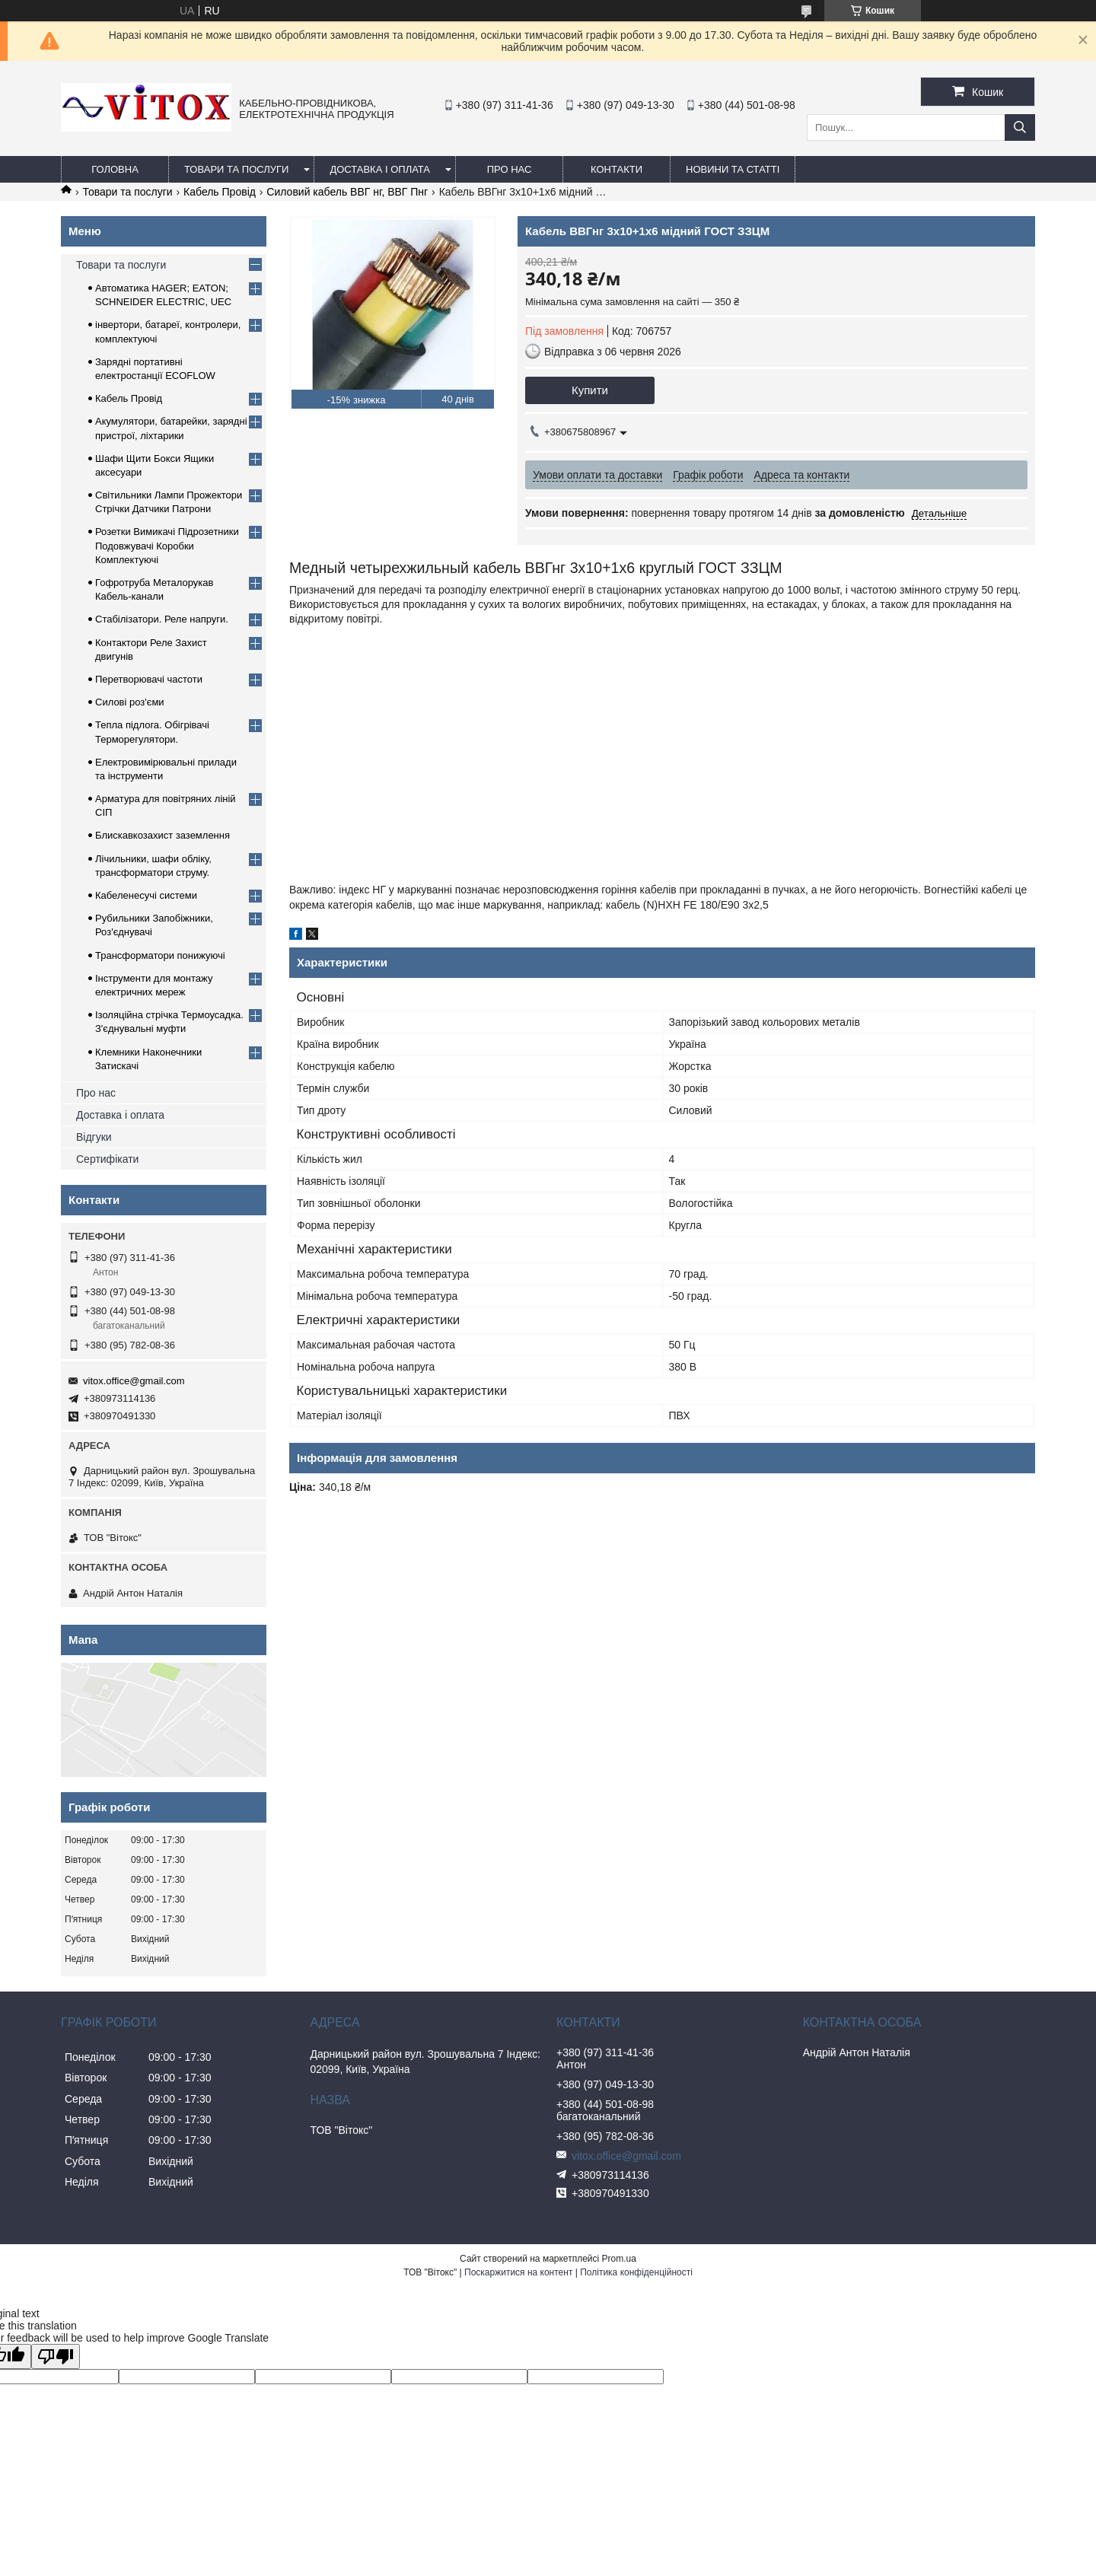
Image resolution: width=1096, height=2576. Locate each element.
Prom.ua (619, 2258)
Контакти (616, 169)
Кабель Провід (219, 192)
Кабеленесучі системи (146, 895)
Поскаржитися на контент (518, 2272)
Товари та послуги (236, 169)
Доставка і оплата (380, 169)
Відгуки (94, 1137)
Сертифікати (107, 1159)
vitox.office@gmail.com (134, 1381)
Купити (590, 390)
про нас (509, 169)
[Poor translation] (55, 2356)
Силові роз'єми (129, 702)
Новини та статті (732, 169)
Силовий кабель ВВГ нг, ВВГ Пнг (347, 192)
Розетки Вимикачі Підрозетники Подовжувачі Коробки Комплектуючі (167, 545)
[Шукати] (1020, 127)
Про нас (96, 1093)
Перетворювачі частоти (148, 679)
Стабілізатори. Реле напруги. (161, 619)
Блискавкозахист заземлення (162, 835)
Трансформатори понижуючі (160, 955)
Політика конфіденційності (636, 2272)
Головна (115, 169)
